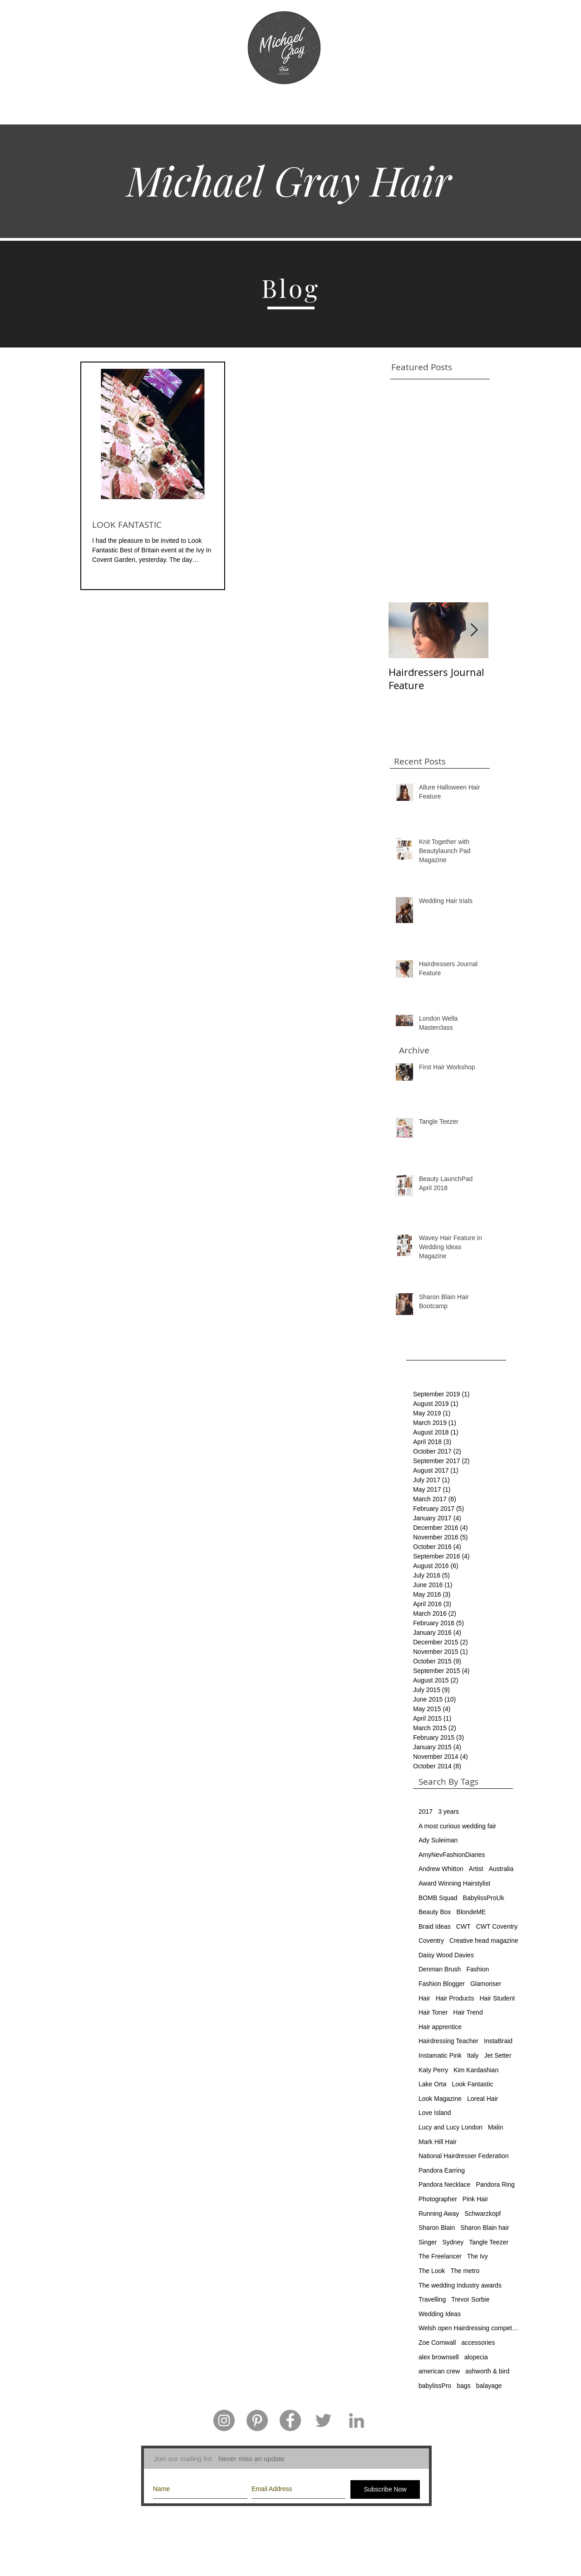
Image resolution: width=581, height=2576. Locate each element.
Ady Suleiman (438, 1840)
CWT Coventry (497, 1926)
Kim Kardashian (475, 2070)
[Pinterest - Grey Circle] (257, 2420)
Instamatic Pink (440, 2055)
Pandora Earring (442, 2170)
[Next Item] (474, 630)
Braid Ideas (435, 1926)
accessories (478, 2342)
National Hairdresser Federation (463, 2155)
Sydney (452, 2242)
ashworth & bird (487, 2371)
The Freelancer (440, 2256)
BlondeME (471, 1912)
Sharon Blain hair (484, 2227)
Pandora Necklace (444, 2184)
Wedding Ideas (440, 2314)
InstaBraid (498, 2041)
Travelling (432, 2299)
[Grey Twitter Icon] (323, 2420)
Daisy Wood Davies (446, 1955)
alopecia (476, 2357)
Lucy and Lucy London (451, 2127)
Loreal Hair (482, 2098)
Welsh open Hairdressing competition (468, 2328)
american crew (439, 2371)
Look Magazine (440, 2098)
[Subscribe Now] (385, 2489)
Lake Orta (432, 2084)
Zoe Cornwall (437, 2342)
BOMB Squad (438, 1897)
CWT (463, 1926)
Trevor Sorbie (470, 2299)
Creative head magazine (483, 1940)
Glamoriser (485, 1983)
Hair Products (455, 1998)
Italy (473, 2055)
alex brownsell (439, 2357)
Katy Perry (433, 2070)
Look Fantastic (472, 2084)
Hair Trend (468, 2012)
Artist (476, 1868)
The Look (432, 2270)
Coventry (431, 1940)
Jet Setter (498, 2055)
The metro (464, 2270)
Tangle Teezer (488, 2242)
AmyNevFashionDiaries (452, 1854)
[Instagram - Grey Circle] (224, 2420)
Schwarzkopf (482, 2213)
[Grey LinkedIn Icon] (356, 2420)
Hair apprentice (440, 2026)
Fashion (477, 1969)
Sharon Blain (437, 2227)
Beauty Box (435, 1912)
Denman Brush (440, 1969)
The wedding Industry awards (460, 2285)
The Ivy (477, 2256)
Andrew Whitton (441, 1868)
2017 (426, 1811)
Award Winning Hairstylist (454, 1883)
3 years (448, 1811)
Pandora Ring (495, 2184)
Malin (495, 2127)
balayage (489, 2385)
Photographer (438, 2199)
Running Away (439, 2213)
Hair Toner (433, 2012)
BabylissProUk (483, 1897)
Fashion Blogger (442, 1983)
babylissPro (435, 2385)
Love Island (435, 2112)
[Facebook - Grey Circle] (290, 2420)
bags (463, 2385)
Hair (424, 1998)
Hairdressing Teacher (448, 2041)
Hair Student (497, 1998)
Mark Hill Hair (438, 2141)
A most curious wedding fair (457, 1826)
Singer (428, 2242)
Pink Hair (475, 2199)
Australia (501, 1868)
